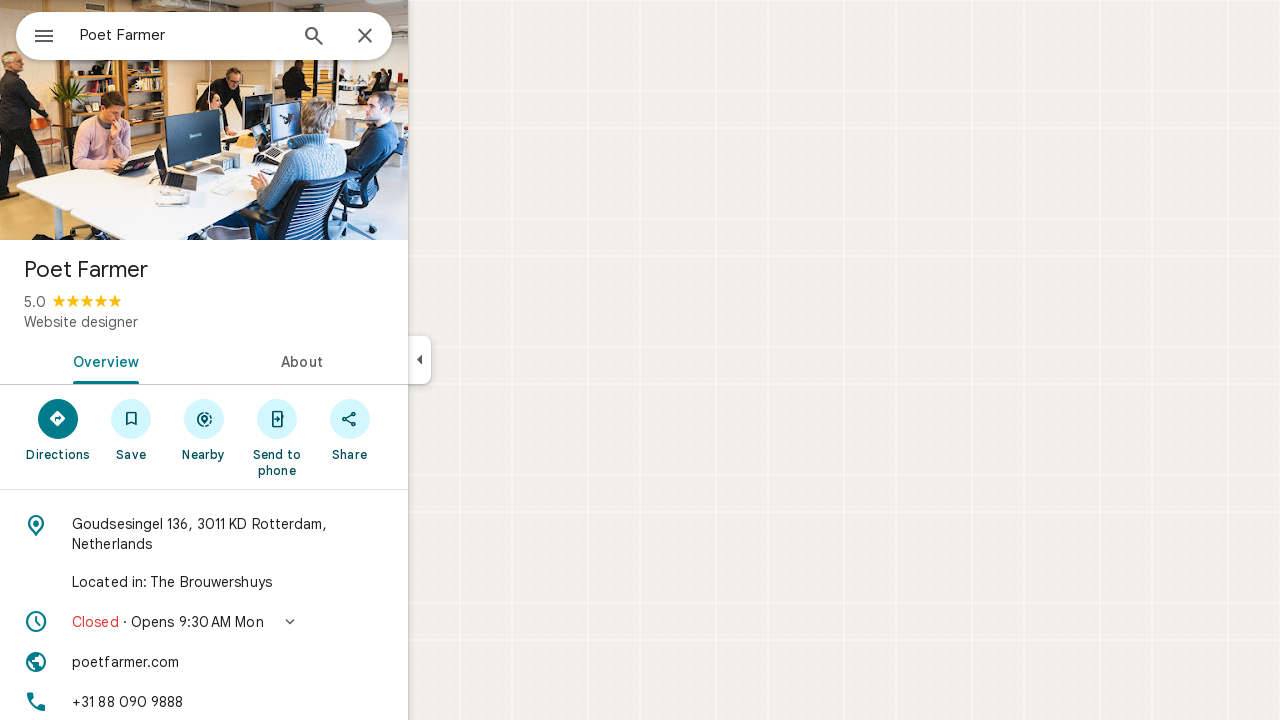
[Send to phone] (348, 437)
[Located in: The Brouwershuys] (276, 582)
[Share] (421, 429)
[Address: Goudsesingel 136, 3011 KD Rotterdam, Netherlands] (276, 534)
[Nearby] (276, 429)
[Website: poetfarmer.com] (276, 662)
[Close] (437, 37)
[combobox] (235, 35)
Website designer (153, 322)
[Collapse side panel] (491, 360)
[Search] (386, 38)
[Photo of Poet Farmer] (276, 120)
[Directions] (130, 429)
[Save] (203, 429)
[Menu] (36, 34)
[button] (276, 622)
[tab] (174, 360)
